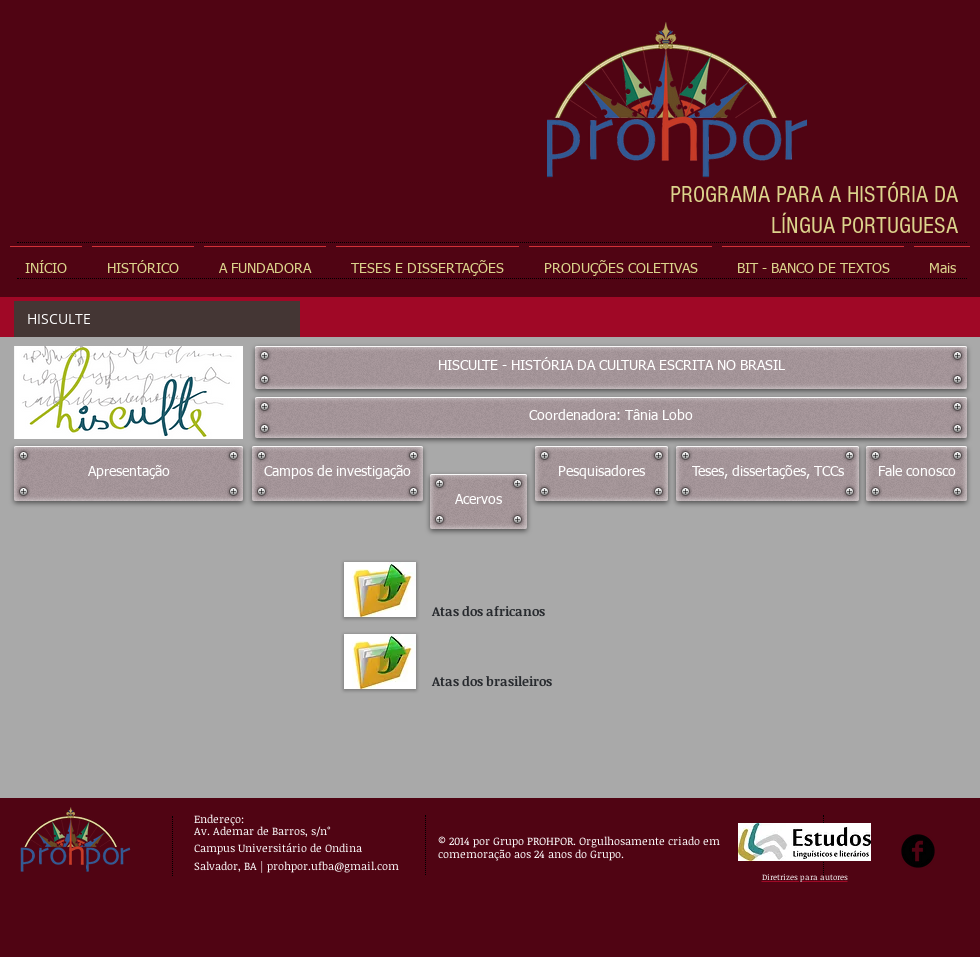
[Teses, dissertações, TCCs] (767, 473)
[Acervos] (478, 501)
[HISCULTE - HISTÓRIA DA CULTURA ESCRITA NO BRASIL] (611, 367)
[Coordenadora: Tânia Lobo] (611, 417)
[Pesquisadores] (601, 473)
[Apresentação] (128, 473)
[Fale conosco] (916, 473)
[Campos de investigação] (337, 473)
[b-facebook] (918, 851)
